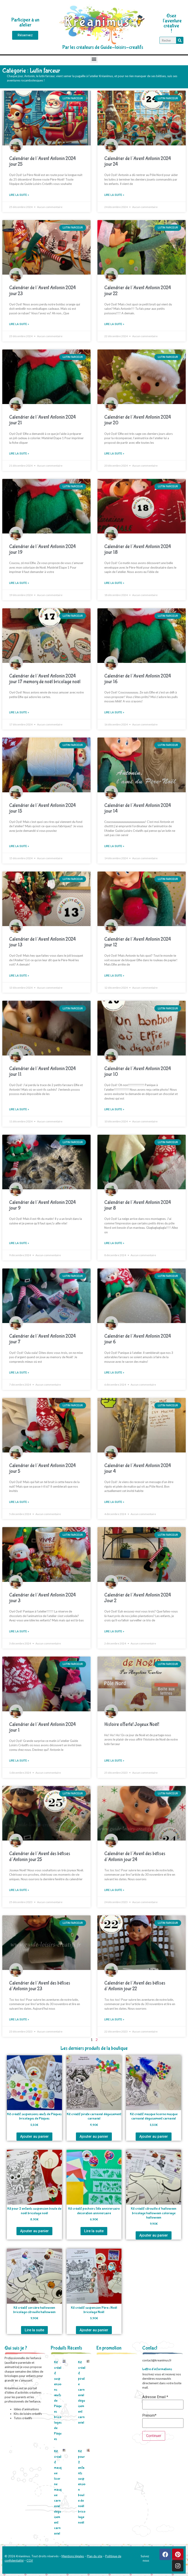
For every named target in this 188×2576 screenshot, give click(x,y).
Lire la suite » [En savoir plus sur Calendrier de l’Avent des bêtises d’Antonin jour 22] (114, 2019)
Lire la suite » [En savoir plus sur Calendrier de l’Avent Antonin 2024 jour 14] (114, 846)
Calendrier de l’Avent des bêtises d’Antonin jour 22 (134, 1986)
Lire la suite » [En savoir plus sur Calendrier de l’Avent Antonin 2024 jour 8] (114, 1243)
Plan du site (94, 2556)
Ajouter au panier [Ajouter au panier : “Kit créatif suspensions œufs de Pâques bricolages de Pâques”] (34, 2136)
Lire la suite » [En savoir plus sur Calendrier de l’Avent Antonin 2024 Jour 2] (114, 1631)
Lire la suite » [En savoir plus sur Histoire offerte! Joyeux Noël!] (114, 1760)
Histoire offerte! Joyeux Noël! (131, 1724)
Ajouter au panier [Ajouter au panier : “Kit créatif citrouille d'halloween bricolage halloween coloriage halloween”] (153, 2235)
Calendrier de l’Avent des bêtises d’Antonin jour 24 (134, 1856)
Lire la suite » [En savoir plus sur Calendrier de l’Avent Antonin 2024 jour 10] (114, 1109)
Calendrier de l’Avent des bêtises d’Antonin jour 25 (39, 1856)
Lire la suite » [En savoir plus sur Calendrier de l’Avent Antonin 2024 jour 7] (19, 1372)
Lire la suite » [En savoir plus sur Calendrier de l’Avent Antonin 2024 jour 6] (114, 1372)
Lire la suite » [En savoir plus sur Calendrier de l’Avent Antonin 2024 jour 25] (19, 195)
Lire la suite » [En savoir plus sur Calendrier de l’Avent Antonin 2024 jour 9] (19, 1243)
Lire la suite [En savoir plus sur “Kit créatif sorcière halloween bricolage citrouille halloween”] (34, 2330)
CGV (30, 2560)
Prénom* (149, 2415)
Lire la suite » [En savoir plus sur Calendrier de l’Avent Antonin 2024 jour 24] (114, 195)
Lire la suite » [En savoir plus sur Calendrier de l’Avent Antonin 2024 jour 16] (114, 712)
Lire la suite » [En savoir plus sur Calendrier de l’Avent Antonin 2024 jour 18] (114, 583)
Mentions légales (73, 2556)
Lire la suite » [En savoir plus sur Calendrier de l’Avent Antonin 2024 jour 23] (19, 324)
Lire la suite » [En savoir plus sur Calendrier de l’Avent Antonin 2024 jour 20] (114, 453)
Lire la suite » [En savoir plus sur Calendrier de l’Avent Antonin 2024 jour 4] (114, 1502)
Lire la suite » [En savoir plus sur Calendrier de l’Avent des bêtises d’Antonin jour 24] (114, 1890)
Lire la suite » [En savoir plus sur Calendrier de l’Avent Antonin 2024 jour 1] (19, 1760)
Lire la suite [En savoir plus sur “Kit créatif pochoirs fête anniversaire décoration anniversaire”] (94, 2231)
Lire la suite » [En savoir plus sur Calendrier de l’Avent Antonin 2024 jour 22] (114, 324)
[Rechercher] (179, 40)
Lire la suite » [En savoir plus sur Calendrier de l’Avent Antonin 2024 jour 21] (19, 453)
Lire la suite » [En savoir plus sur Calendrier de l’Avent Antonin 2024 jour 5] (19, 1502)
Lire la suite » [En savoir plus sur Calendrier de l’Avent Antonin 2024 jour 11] (19, 1109)
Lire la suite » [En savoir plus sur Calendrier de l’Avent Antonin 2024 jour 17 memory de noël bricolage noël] (19, 712)
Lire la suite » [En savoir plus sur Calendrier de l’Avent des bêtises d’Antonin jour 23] (19, 2019)
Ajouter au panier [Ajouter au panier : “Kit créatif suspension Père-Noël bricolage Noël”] (94, 2330)
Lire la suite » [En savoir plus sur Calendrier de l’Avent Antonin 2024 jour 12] (114, 975)
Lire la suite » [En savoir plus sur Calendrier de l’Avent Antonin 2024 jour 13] (19, 975)
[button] (94, 59)
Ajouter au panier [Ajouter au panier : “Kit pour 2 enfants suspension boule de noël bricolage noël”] (34, 2231)
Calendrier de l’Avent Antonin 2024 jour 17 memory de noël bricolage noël (45, 679)
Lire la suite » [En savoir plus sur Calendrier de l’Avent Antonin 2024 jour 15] (19, 846)
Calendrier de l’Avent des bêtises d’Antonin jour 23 (39, 1986)
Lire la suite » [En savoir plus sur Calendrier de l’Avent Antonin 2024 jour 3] (19, 1631)
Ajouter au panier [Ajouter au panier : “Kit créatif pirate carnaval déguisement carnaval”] (94, 2136)
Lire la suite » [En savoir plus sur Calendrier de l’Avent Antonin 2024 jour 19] (19, 583)
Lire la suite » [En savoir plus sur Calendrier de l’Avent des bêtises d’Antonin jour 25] (19, 1890)
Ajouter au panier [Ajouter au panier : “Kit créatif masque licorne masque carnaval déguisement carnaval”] (153, 2136)
